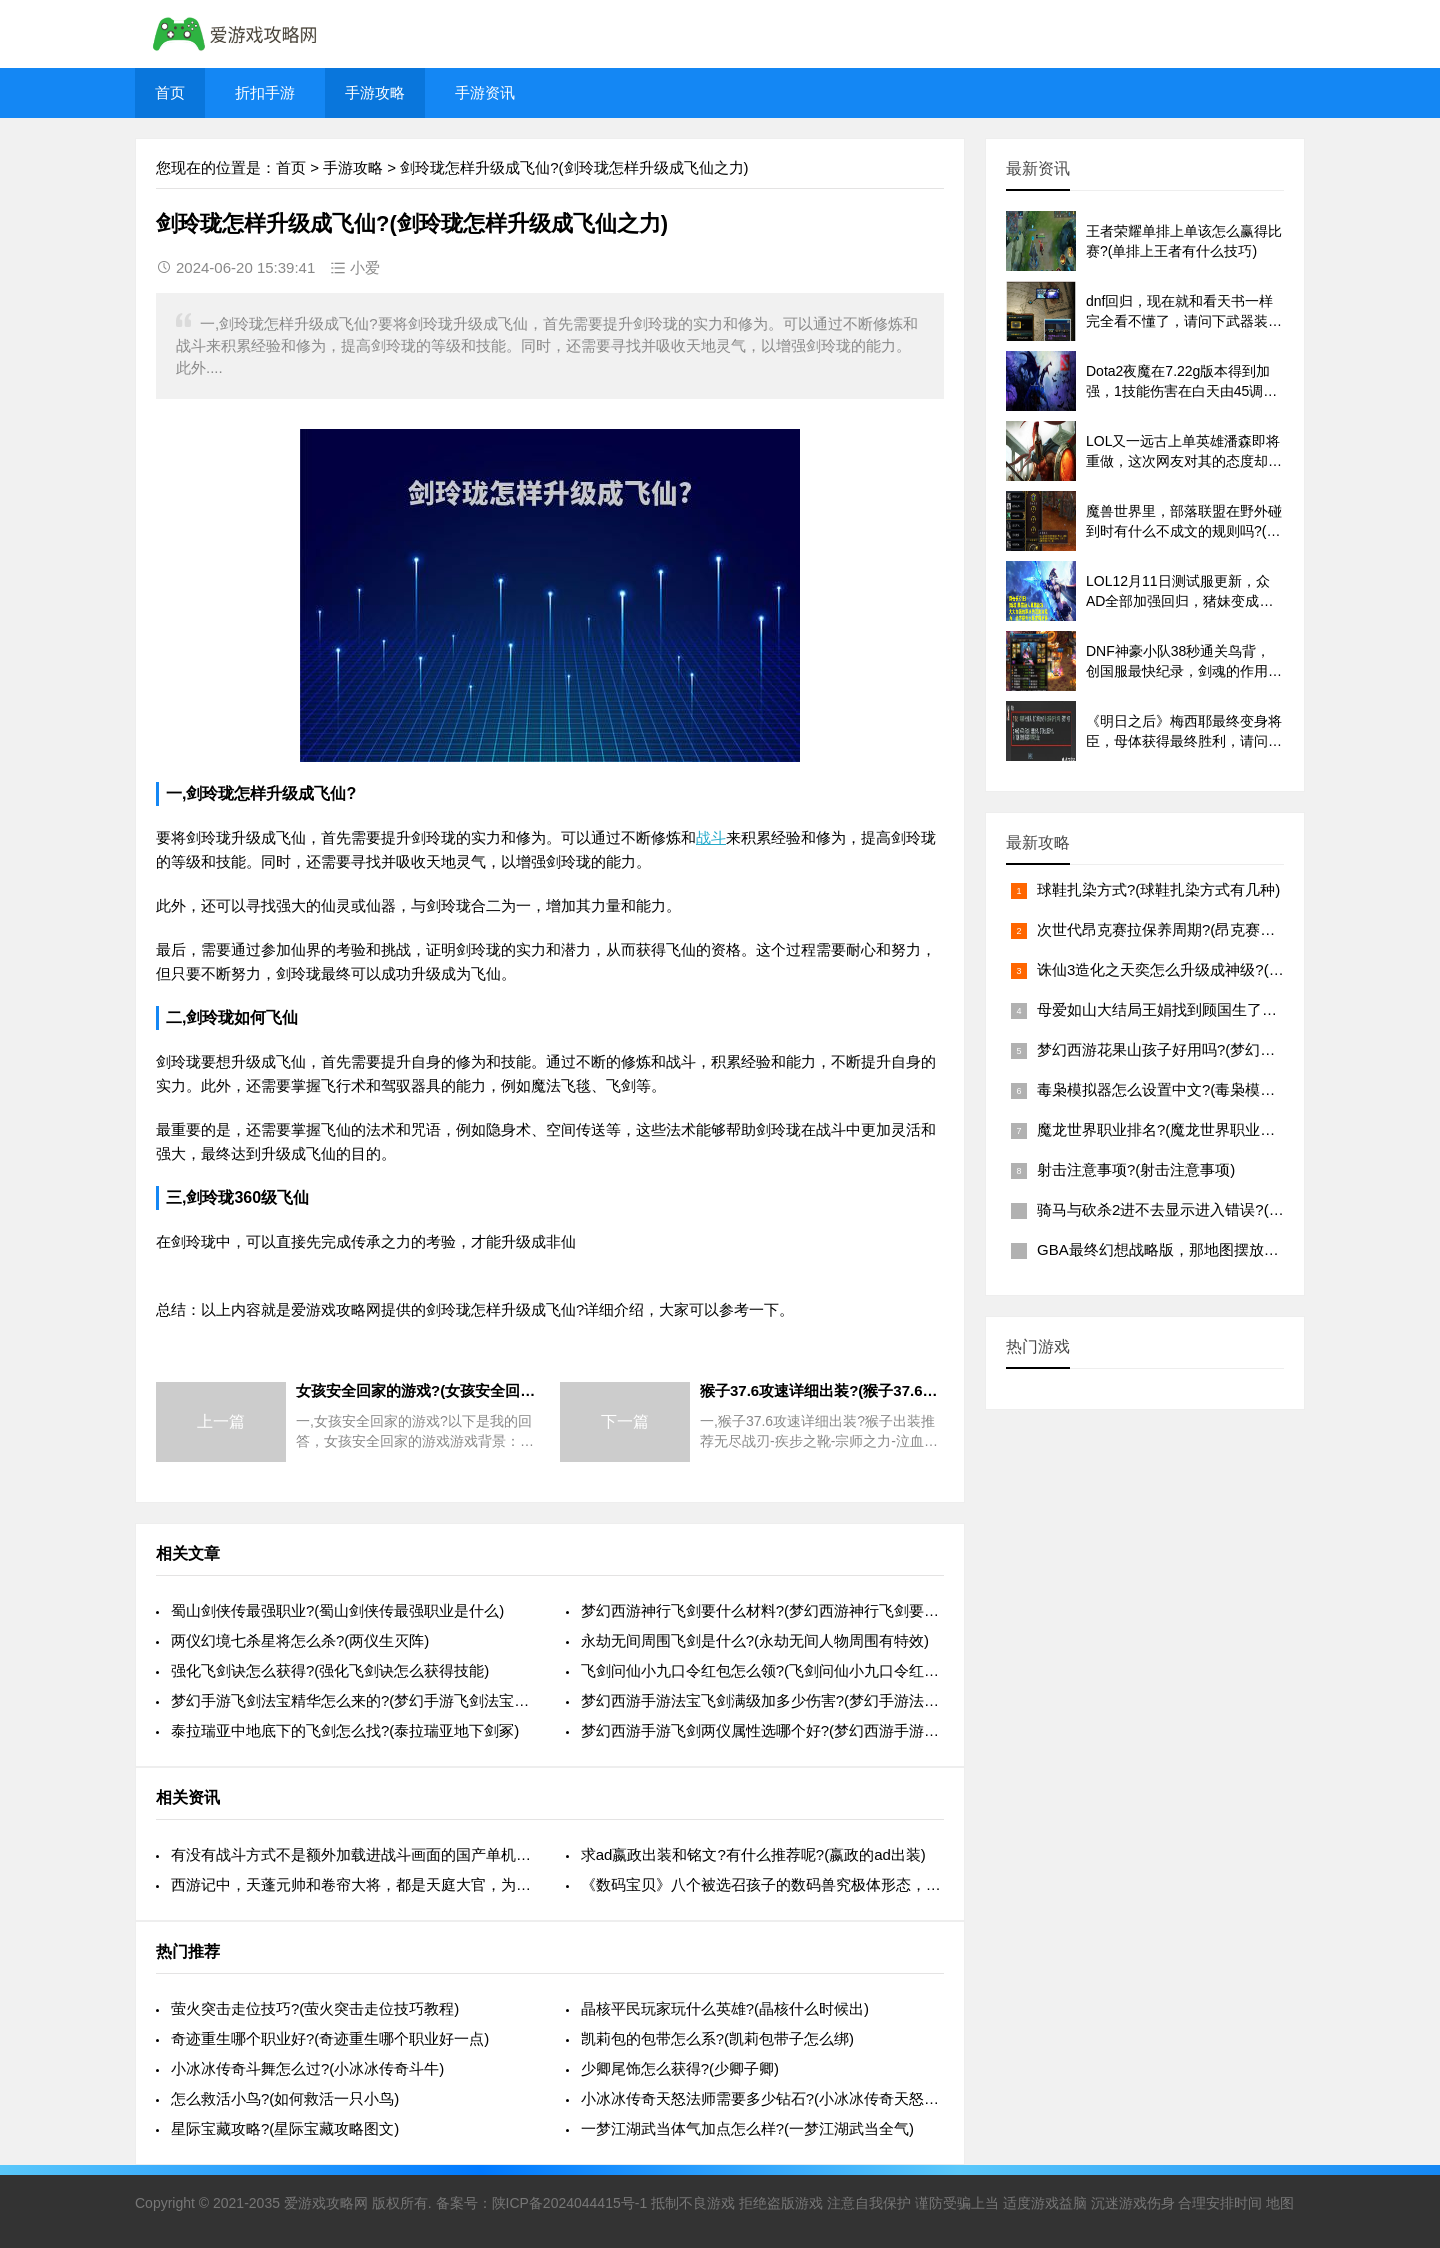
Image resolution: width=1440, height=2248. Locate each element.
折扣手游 (265, 92)
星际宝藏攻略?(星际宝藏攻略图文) (285, 2128)
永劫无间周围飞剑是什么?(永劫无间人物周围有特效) (755, 1640)
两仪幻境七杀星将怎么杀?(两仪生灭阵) (300, 1640)
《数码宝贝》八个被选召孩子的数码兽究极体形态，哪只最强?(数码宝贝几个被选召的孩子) (762, 1884)
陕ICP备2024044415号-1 (570, 2203)
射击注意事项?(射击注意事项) (1136, 1169)
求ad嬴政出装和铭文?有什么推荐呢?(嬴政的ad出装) (753, 1854)
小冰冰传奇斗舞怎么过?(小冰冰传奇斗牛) (307, 2068)
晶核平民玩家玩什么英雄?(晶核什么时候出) (725, 2008)
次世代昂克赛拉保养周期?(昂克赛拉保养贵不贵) (1196, 929)
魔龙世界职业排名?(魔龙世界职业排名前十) (1181, 1129)
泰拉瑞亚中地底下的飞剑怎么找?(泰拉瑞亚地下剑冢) (345, 1730)
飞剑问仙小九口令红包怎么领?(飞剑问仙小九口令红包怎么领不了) (762, 1670)
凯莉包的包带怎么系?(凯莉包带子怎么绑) (717, 2038)
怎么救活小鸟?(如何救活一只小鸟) (285, 2098)
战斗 (711, 837)
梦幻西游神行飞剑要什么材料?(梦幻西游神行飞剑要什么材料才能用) (762, 1610)
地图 (1280, 2203)
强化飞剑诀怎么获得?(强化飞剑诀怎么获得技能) (330, 1670)
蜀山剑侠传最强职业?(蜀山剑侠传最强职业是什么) (337, 1610)
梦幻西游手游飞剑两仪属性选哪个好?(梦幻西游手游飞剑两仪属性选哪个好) (762, 1730)
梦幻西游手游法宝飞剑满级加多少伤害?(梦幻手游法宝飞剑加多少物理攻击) (762, 1700)
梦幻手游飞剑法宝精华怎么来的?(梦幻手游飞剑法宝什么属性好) (352, 1700)
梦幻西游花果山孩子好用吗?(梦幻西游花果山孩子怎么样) (1226, 1049)
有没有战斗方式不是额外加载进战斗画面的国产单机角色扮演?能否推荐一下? (352, 1854)
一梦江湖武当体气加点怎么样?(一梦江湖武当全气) (747, 2128)
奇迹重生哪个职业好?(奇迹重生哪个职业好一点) (330, 2038)
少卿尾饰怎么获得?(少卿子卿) (680, 2068)
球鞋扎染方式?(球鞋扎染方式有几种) (1158, 889)
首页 (170, 92)
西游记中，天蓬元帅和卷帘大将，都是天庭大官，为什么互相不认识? (352, 1884)
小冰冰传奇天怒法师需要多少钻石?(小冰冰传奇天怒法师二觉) (762, 2098)
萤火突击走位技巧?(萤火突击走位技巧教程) (315, 2008)
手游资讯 (485, 92)
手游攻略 (375, 92)
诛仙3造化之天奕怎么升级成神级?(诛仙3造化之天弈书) (1219, 969)
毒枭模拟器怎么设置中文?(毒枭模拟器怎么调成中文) (1211, 1089)
